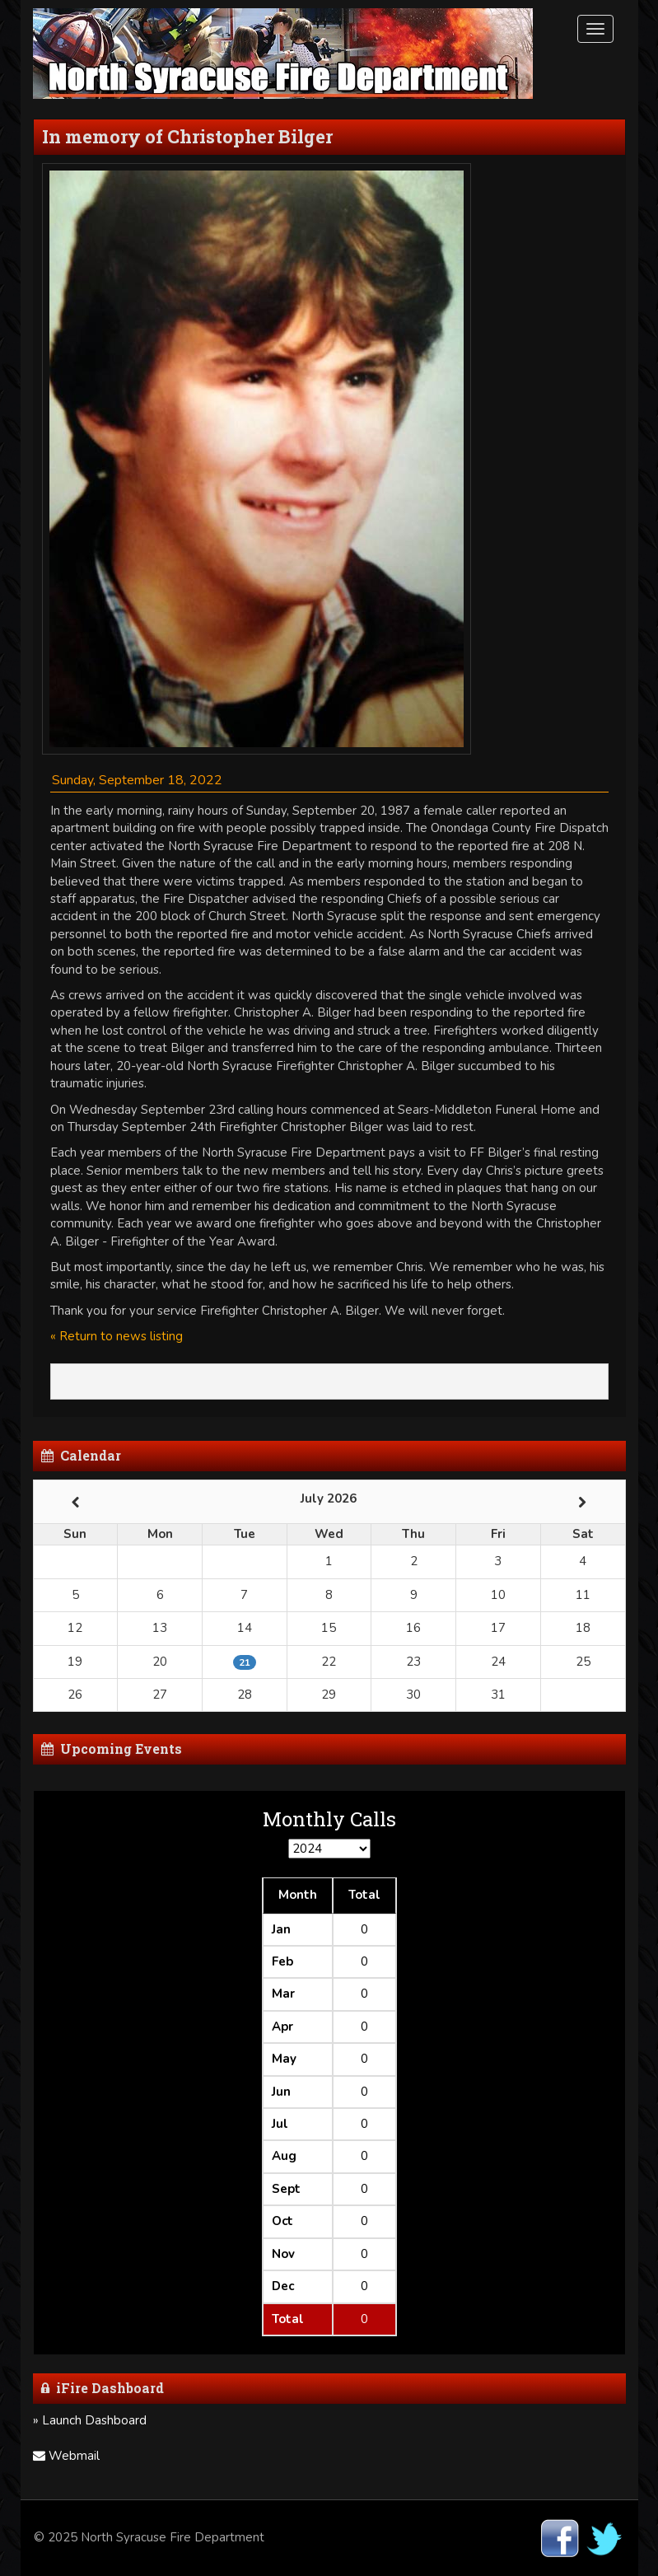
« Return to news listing (116, 1336)
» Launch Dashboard (90, 2420)
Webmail (66, 2455)
